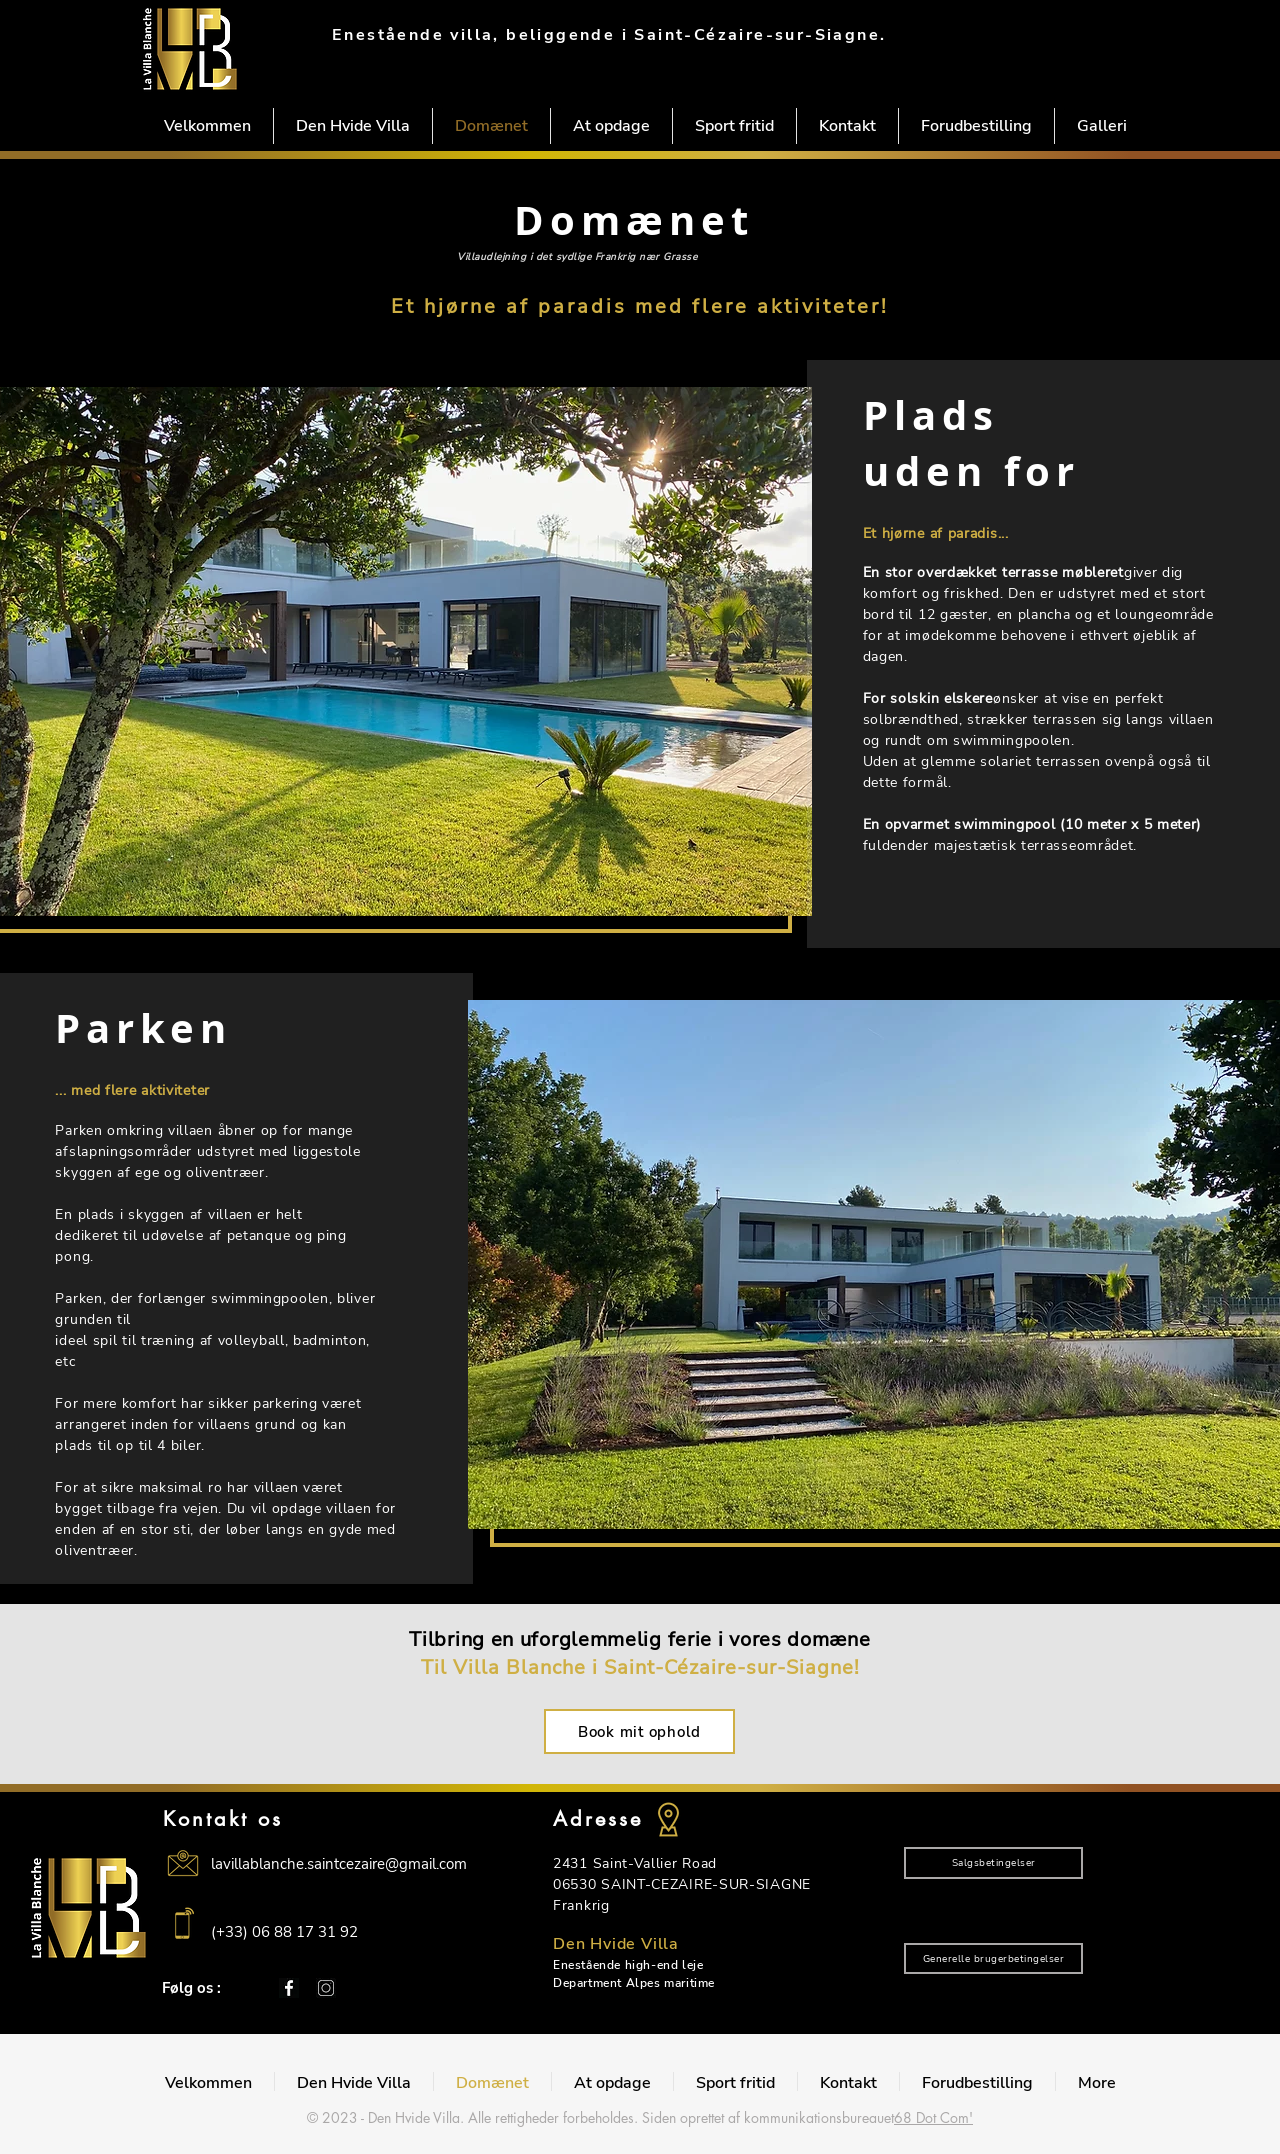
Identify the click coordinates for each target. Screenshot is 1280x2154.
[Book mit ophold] (639, 1731)
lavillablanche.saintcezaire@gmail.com (339, 1864)
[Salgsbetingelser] (993, 1863)
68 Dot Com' (933, 2117)
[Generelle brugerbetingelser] (993, 1958)
